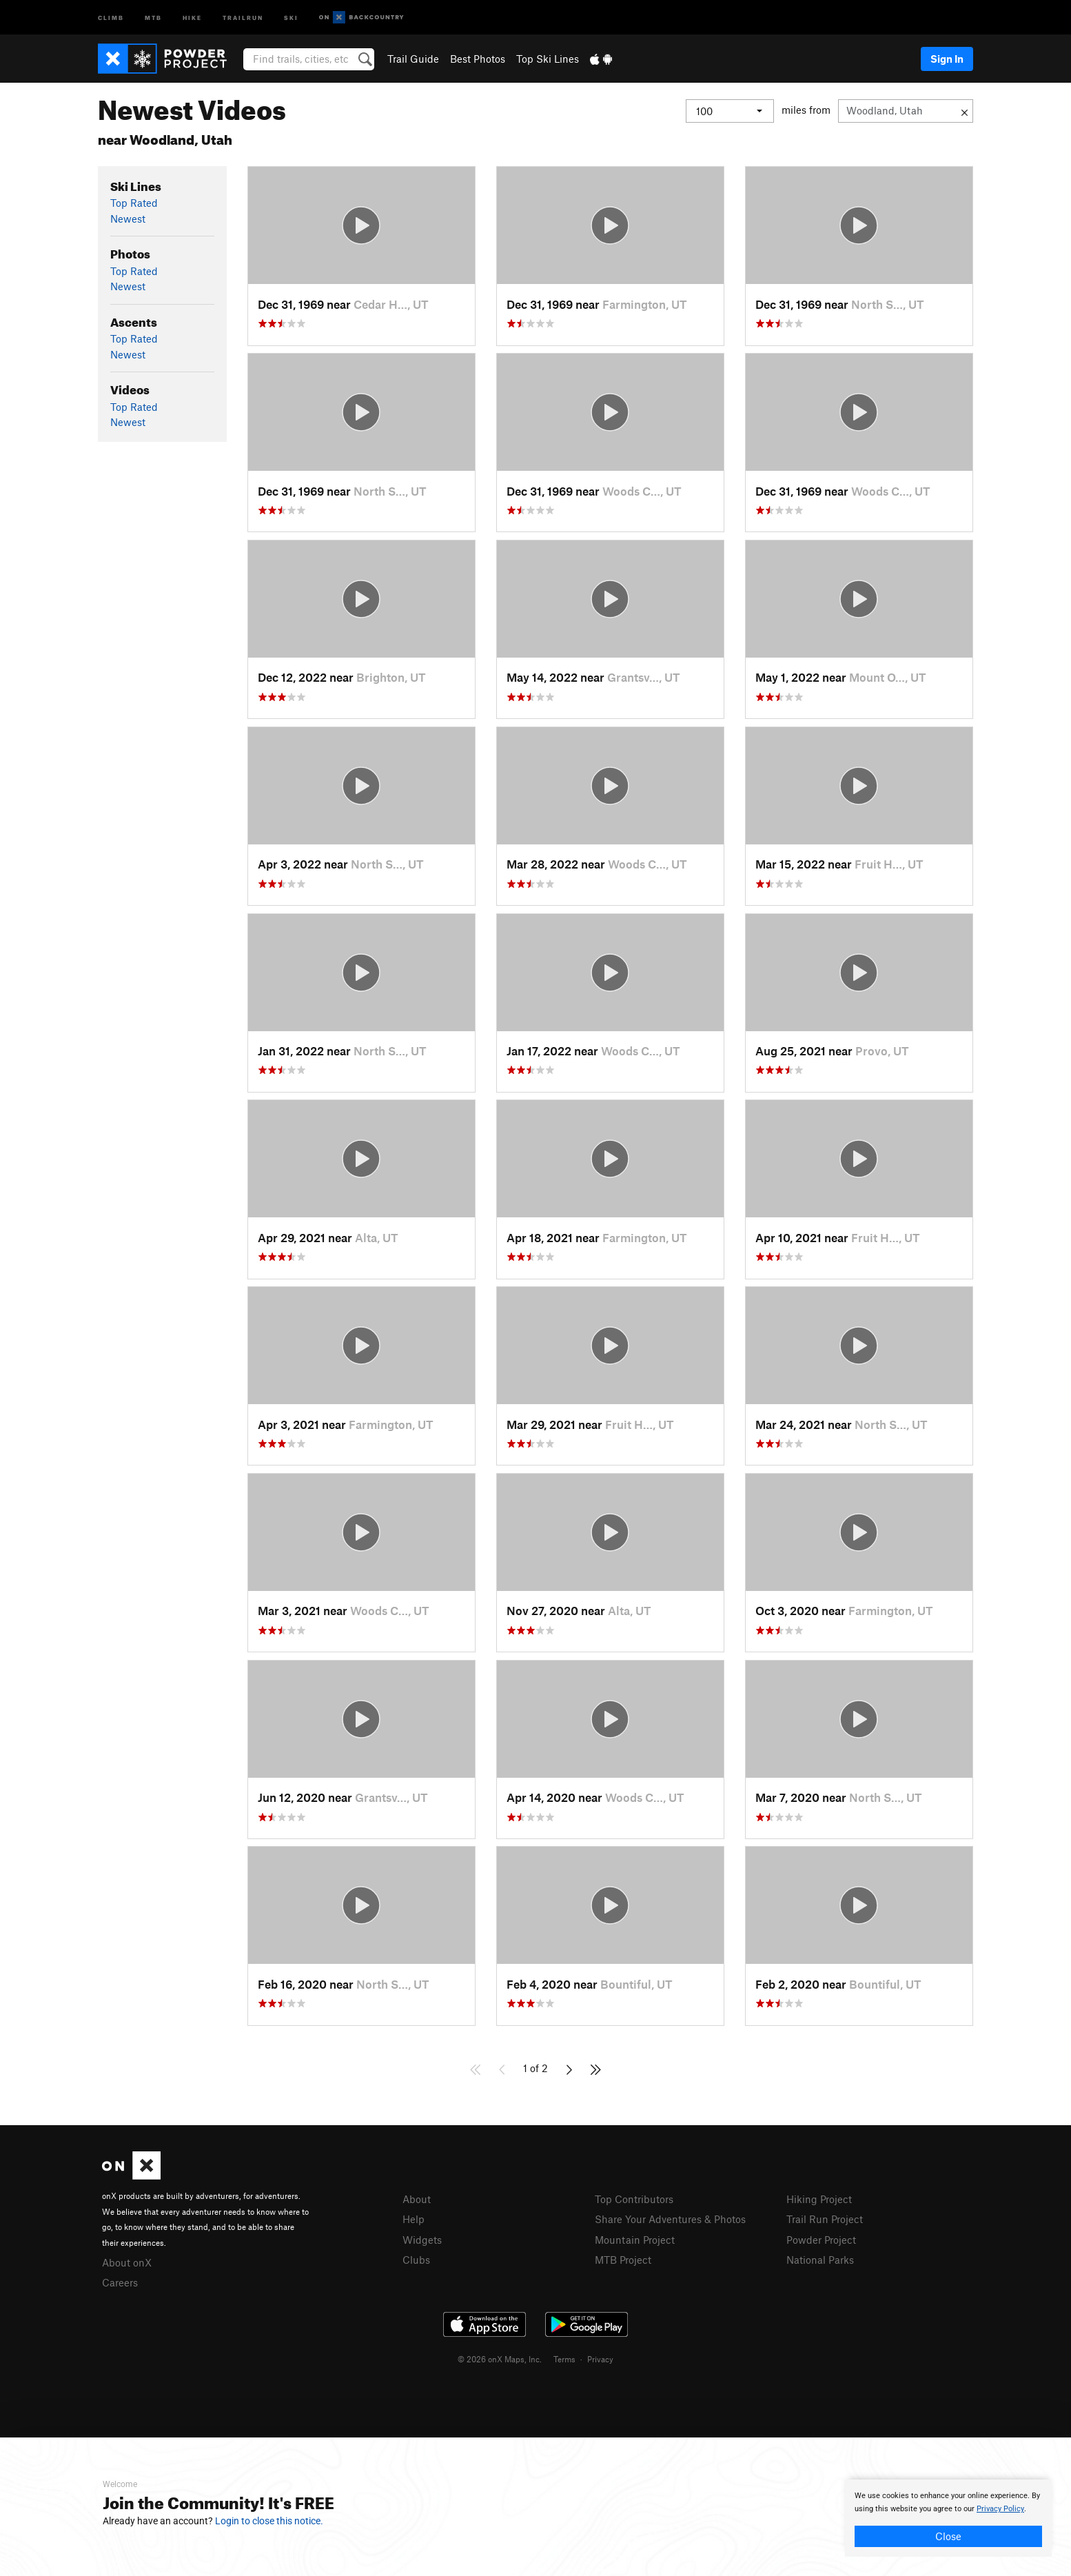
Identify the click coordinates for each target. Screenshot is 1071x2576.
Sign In (946, 58)
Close (948, 2536)
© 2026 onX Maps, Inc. (500, 2359)
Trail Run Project (824, 2219)
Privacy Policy (1000, 2508)
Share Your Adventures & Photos (670, 2219)
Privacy (600, 2359)
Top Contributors (634, 2199)
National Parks (820, 2259)
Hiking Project (819, 2199)
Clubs (416, 2259)
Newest (127, 218)
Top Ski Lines (547, 58)
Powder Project (821, 2239)
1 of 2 (535, 2068)
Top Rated (134, 202)
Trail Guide (413, 58)
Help (413, 2219)
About (416, 2199)
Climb (111, 16)
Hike (192, 16)
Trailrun (243, 16)
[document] (948, 2518)
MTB (153, 16)
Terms (564, 2359)
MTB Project (623, 2259)
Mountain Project (635, 2239)
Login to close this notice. (269, 2520)
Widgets (422, 2239)
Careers (120, 2282)
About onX (127, 2262)
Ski (291, 16)
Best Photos (477, 58)
